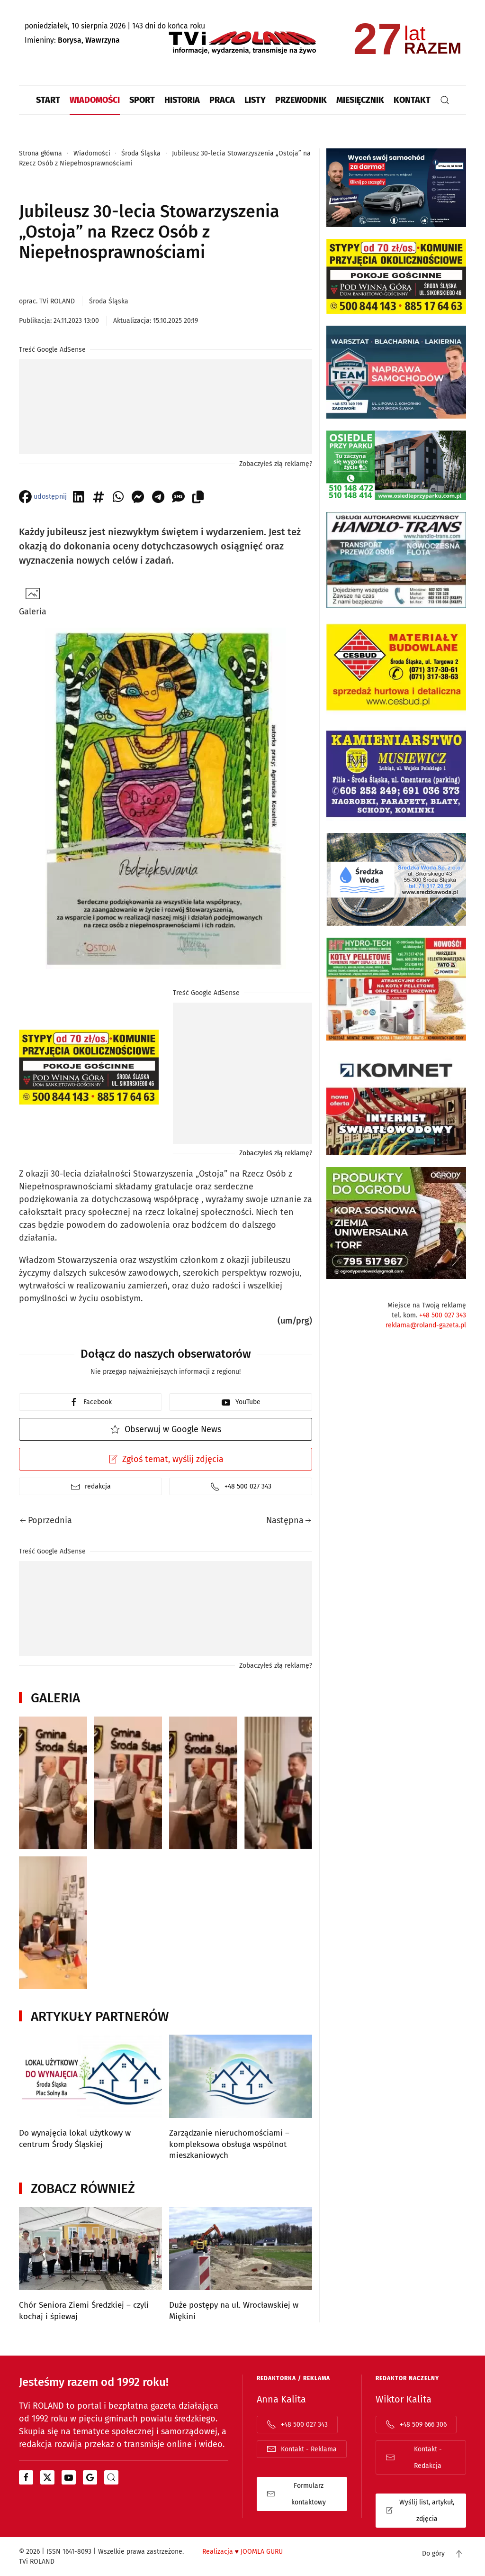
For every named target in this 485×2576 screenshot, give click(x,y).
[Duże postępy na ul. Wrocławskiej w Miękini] (240, 2264)
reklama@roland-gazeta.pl (426, 1325)
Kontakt (412, 100)
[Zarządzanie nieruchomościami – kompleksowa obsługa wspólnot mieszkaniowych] (240, 2098)
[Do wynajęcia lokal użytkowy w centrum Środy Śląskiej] (90, 2098)
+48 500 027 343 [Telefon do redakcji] (240, 1486)
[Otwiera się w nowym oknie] (26, 2477)
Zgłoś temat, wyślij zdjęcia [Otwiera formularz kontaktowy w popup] (166, 1459)
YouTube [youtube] (240, 1402)
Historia (182, 100)
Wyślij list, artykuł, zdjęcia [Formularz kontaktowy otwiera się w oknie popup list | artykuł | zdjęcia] (420, 2510)
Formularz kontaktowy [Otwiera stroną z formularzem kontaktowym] (296, 2494)
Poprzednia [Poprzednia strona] (46, 1520)
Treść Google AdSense (52, 350)
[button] (444, 100)
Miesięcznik (360, 100)
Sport (142, 100)
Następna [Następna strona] (289, 1520)
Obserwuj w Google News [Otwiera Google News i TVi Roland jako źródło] (165, 1429)
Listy (255, 100)
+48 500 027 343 (442, 1315)
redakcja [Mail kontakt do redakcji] (91, 1486)
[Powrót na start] (242, 42)
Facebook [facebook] (90, 1402)
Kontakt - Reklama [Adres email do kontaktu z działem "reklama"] (302, 2449)
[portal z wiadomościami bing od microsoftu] (111, 2477)
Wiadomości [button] (95, 100)
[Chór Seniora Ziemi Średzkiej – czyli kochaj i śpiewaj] (90, 2264)
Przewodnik (301, 100)
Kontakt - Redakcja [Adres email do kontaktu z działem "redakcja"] (414, 2457)
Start (48, 100)
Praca (222, 100)
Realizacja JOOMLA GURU (242, 2552)
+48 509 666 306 (416, 2424)
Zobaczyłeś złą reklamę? (275, 464)
